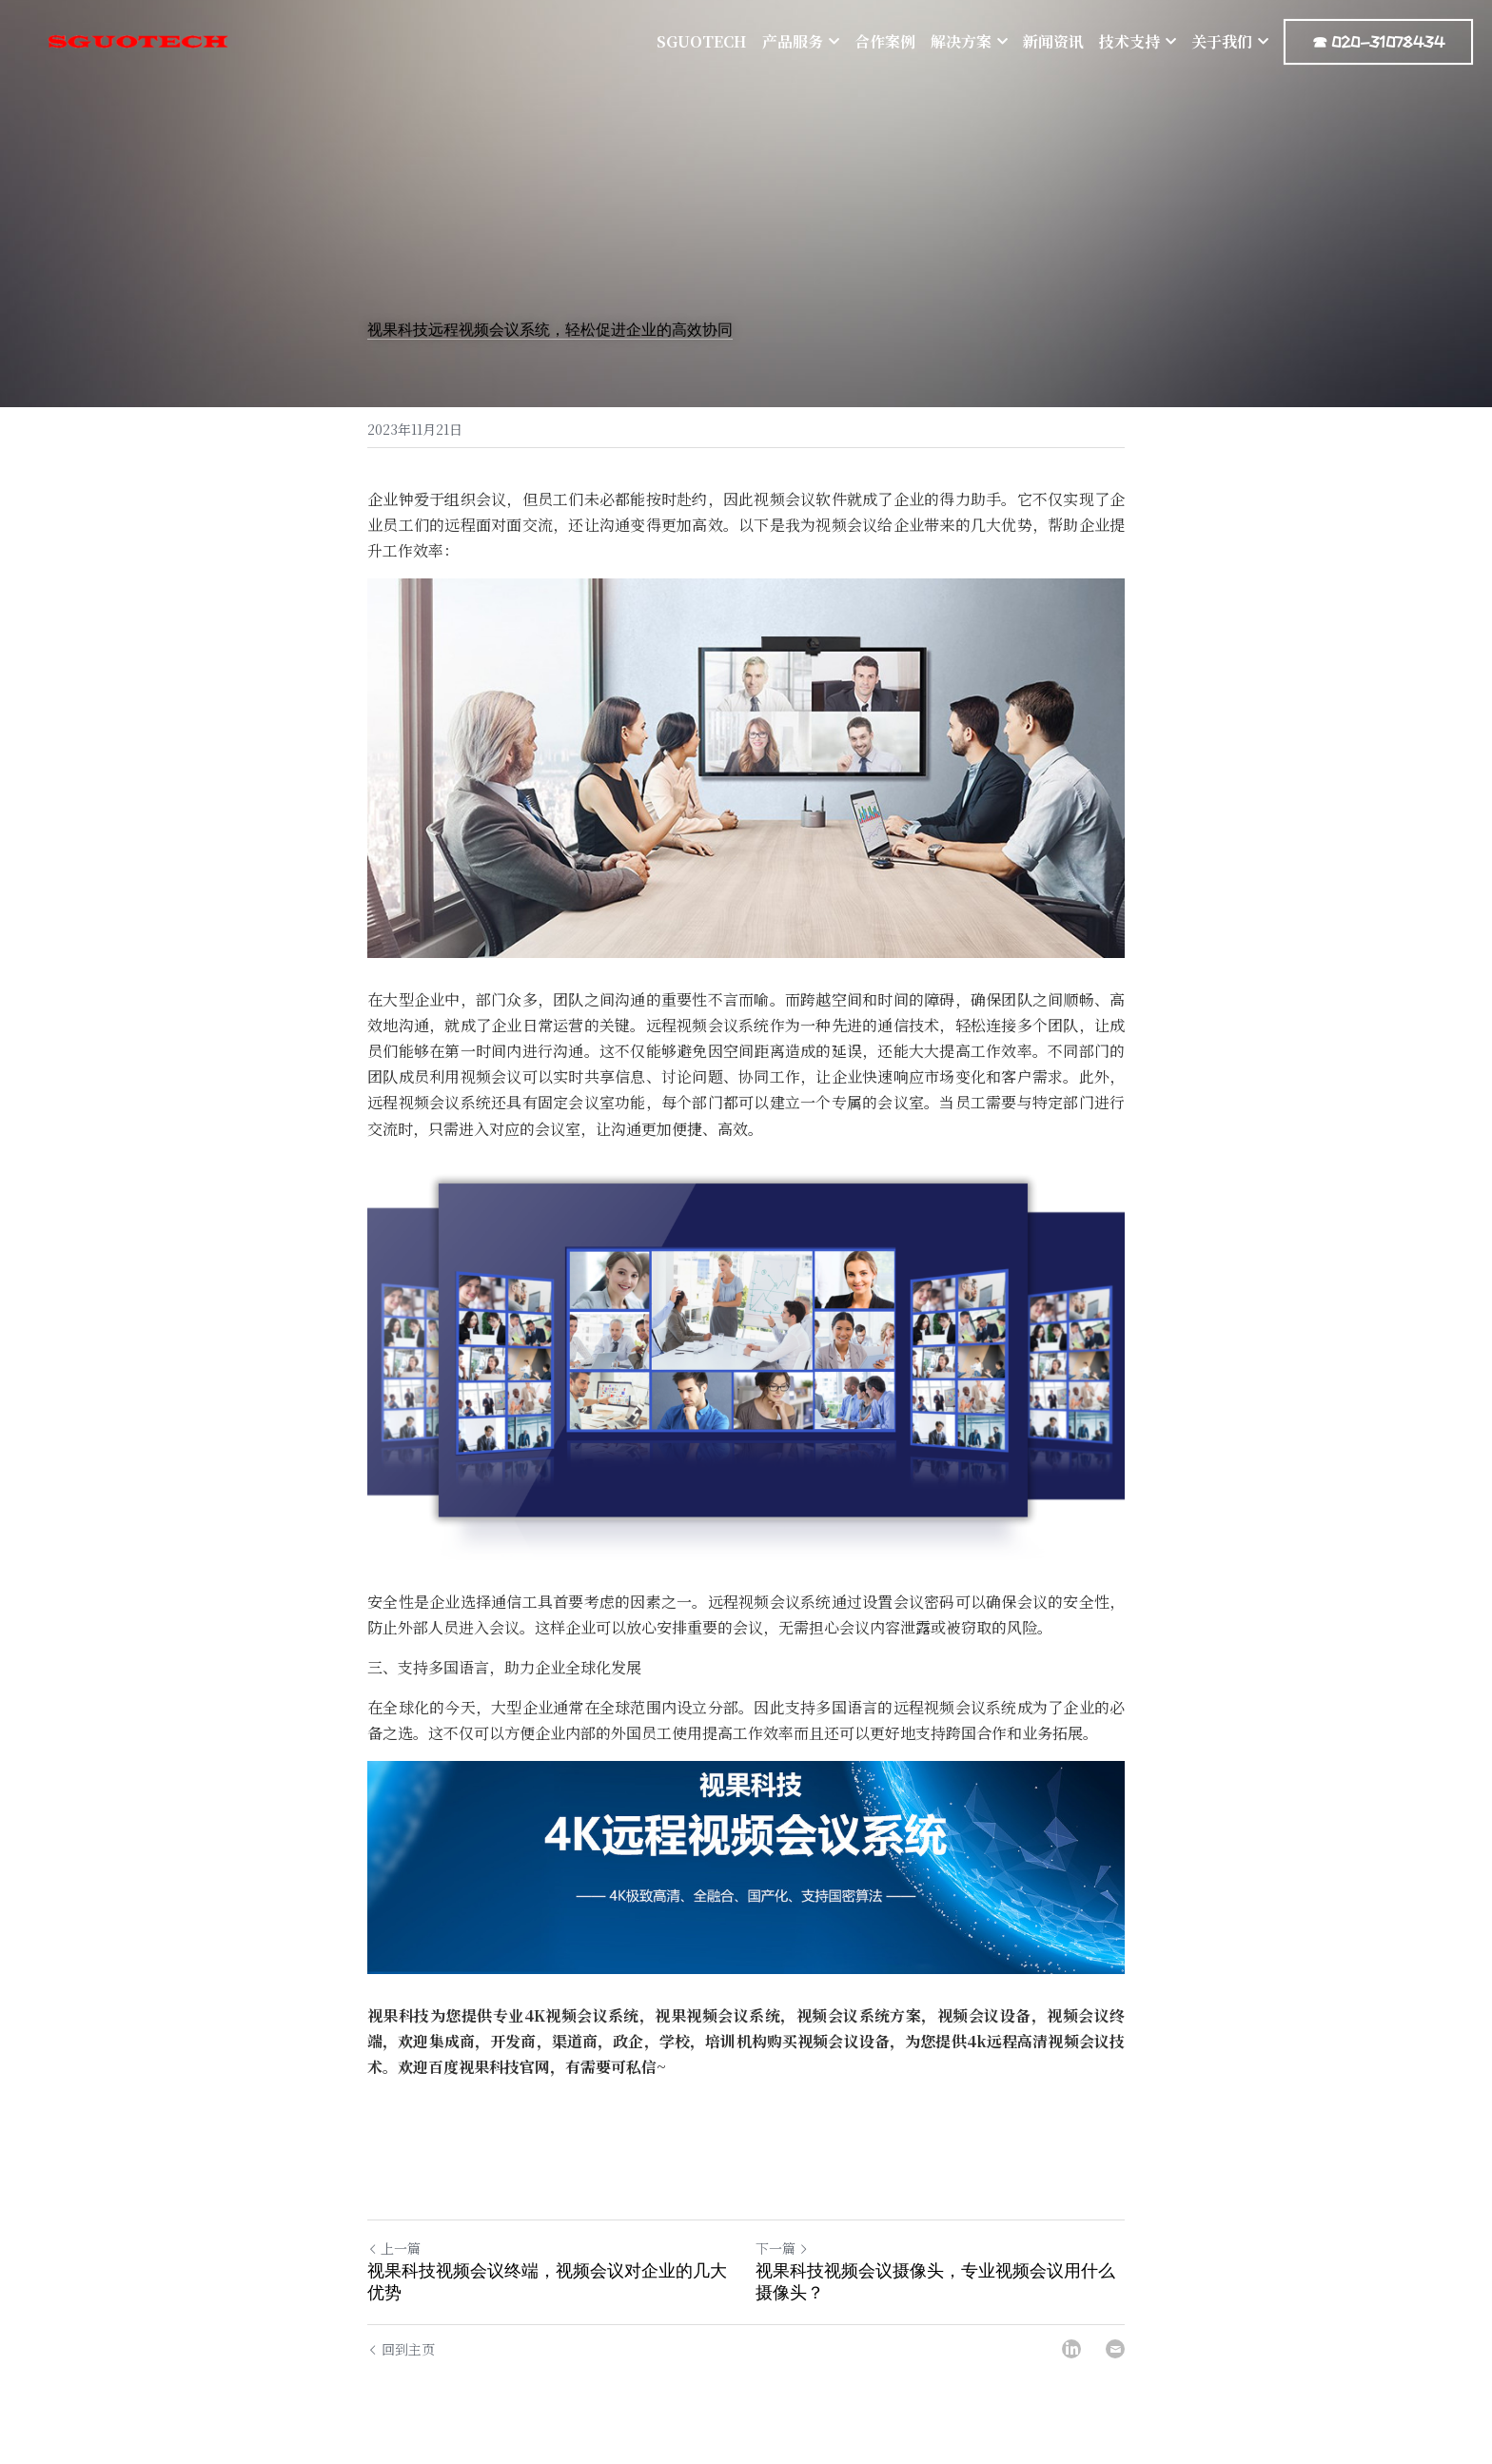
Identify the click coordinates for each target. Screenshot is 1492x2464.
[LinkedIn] (1071, 2348)
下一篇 (782, 2248)
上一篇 (394, 2248)
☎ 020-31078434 (1378, 41)
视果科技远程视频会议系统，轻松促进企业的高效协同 (550, 330)
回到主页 (401, 2348)
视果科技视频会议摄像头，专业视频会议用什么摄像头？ (935, 2281)
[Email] (1115, 2348)
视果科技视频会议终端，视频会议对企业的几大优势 (547, 2281)
